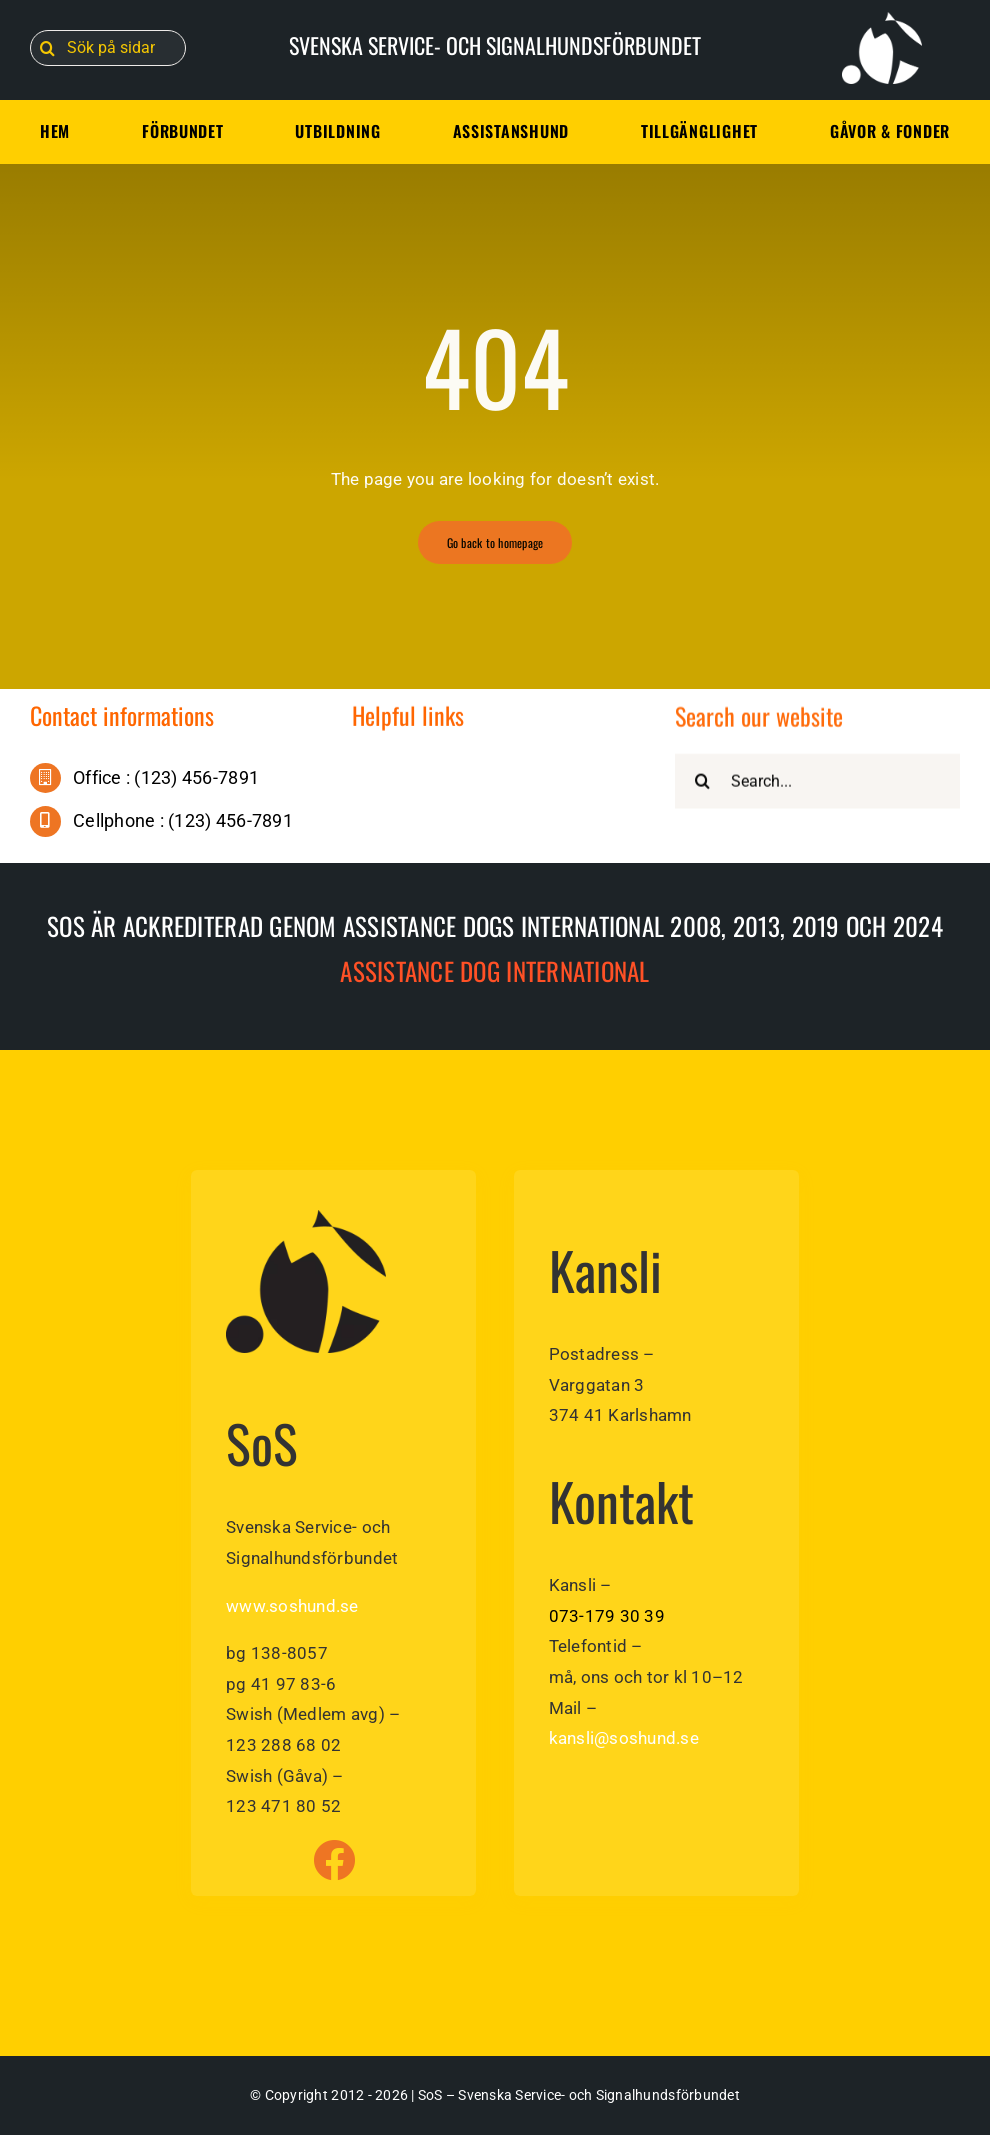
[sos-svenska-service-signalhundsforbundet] (306, 1218)
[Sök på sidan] (108, 48)
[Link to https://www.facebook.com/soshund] (334, 1860)
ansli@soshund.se (628, 1738)
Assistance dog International (494, 970)
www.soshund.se (292, 1606)
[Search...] (817, 784)
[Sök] (48, 48)
